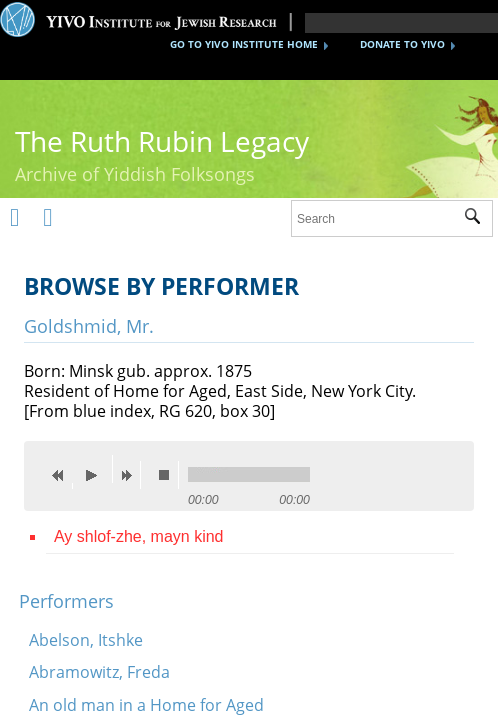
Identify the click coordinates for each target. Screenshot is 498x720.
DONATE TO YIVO (402, 44)
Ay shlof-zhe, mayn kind (139, 536)
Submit (478, 219)
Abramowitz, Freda (99, 672)
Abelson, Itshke (86, 640)
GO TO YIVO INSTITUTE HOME (244, 44)
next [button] (131, 475)
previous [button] (63, 475)
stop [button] (169, 475)
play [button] (97, 469)
